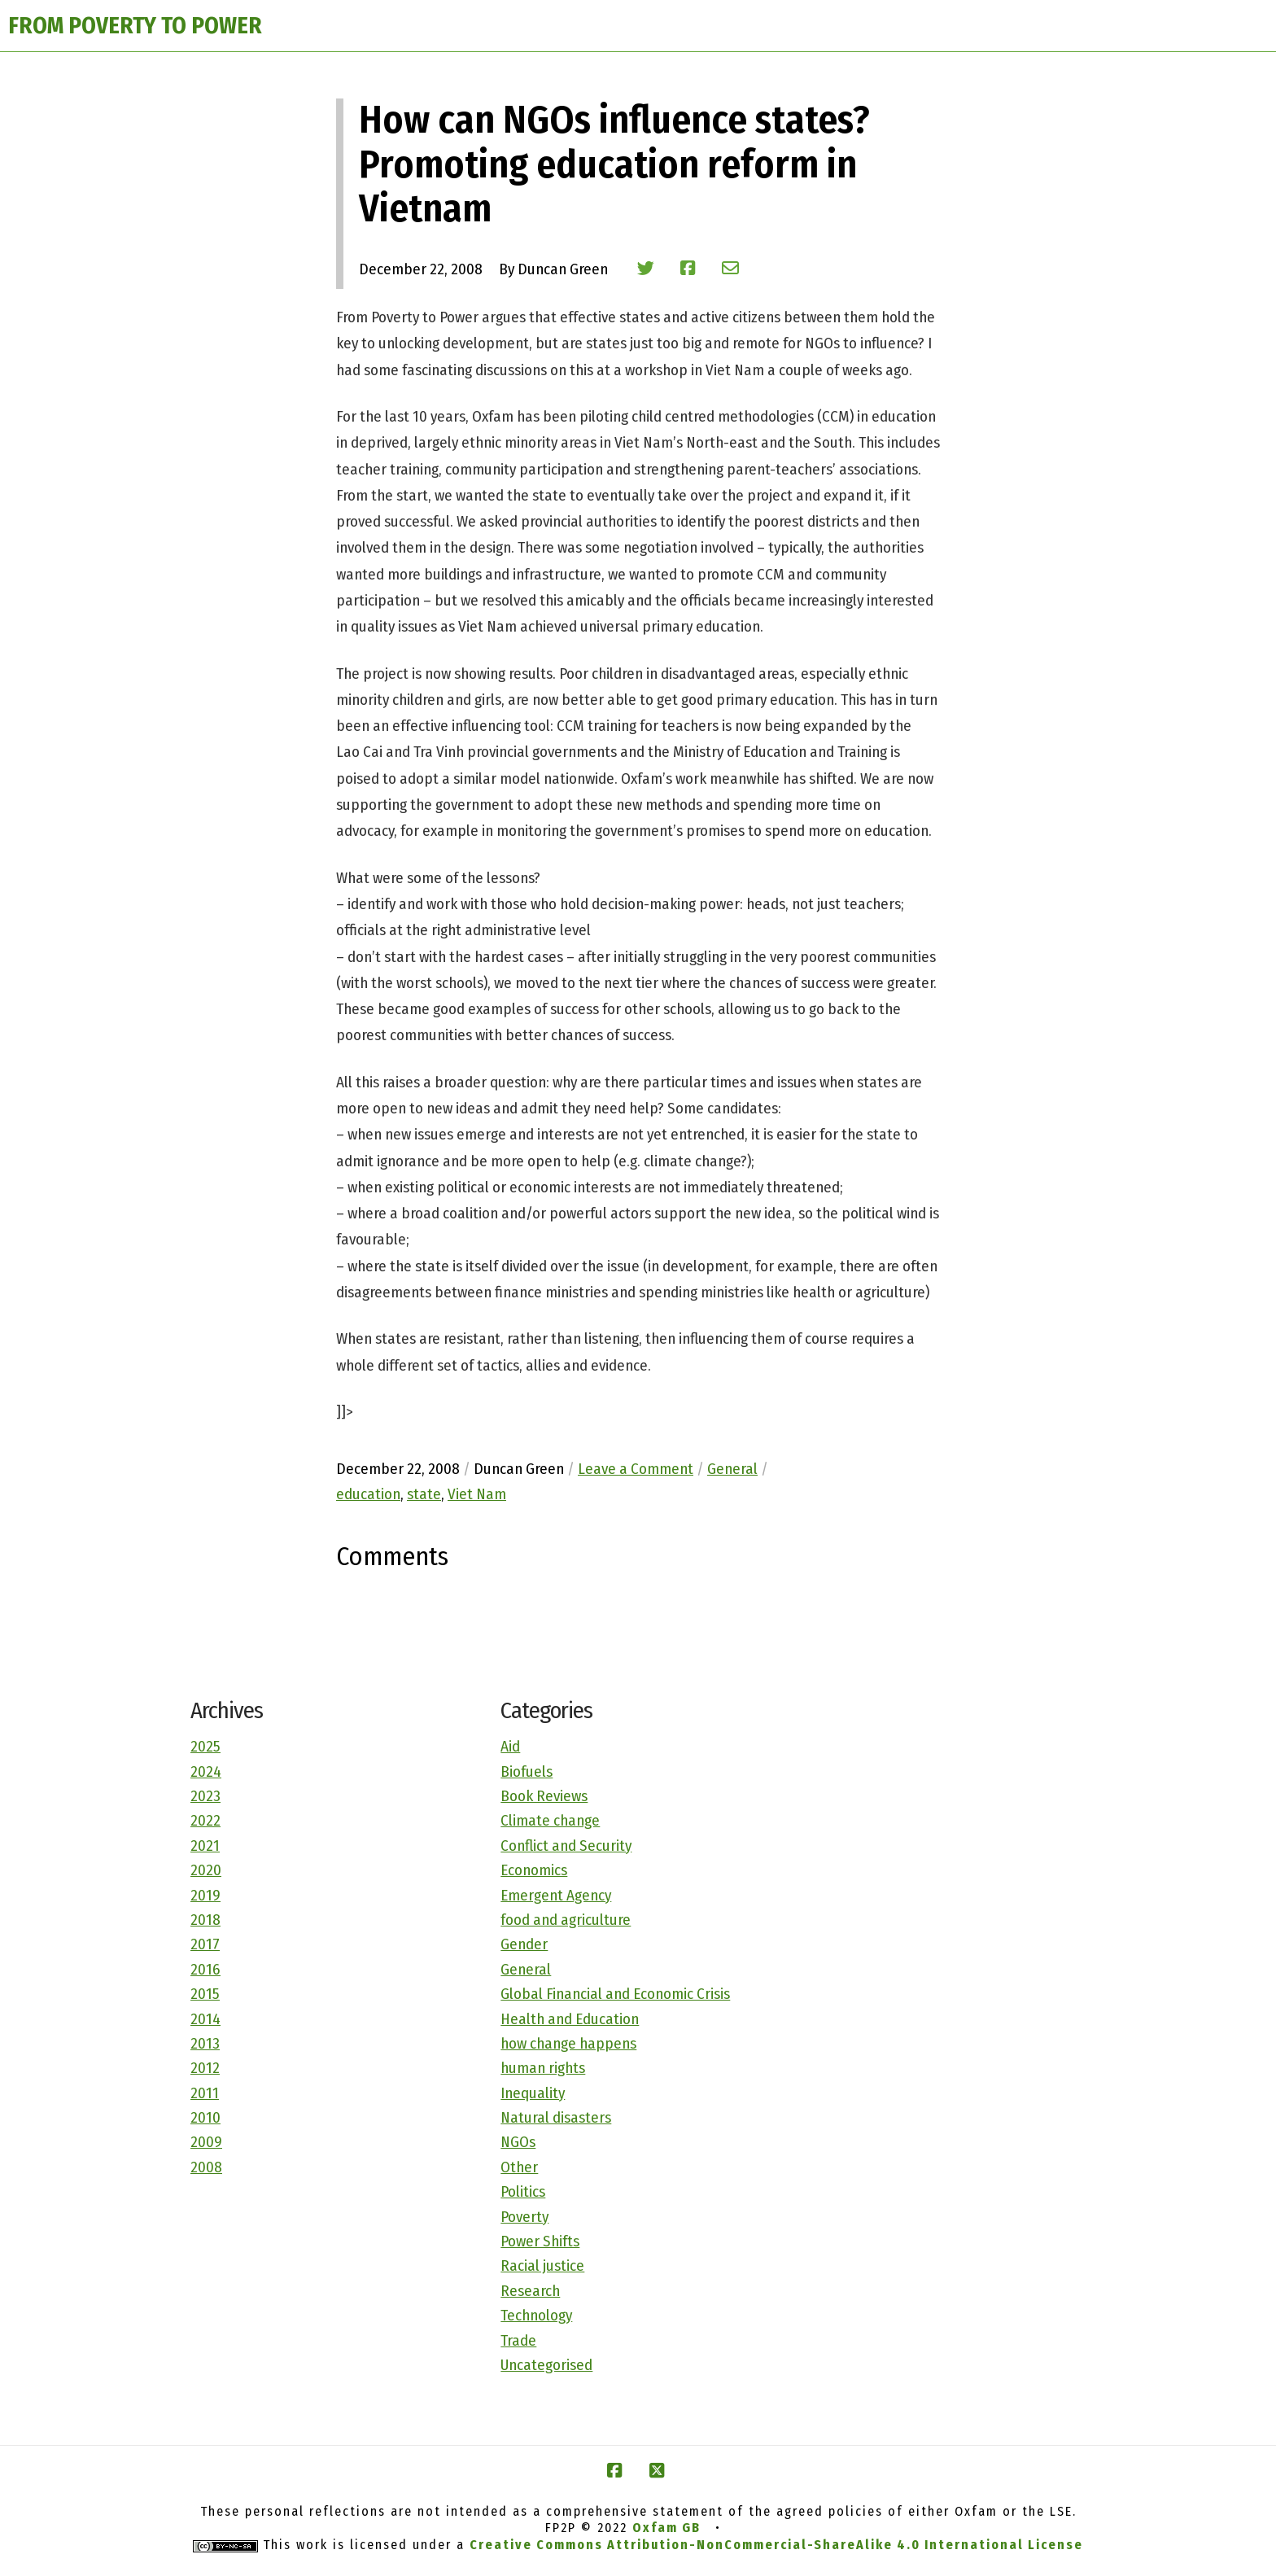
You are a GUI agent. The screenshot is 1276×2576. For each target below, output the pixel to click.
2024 (205, 1771)
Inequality (532, 2093)
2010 (205, 2117)
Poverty (524, 2216)
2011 (204, 2093)
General (525, 1969)
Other (519, 2167)
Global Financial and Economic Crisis (615, 1993)
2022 (205, 1820)
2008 (206, 2167)
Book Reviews (544, 1796)
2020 (205, 1870)
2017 (205, 1944)
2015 (205, 1993)
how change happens (568, 2043)
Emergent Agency (555, 1895)
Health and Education (569, 2019)
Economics (533, 1870)
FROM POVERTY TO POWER (135, 25)
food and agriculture (565, 1919)
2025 (205, 1746)
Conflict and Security (565, 1845)
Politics (522, 2191)
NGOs (517, 2141)
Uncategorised (546, 2364)
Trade (518, 2340)
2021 (205, 1845)
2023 (205, 1796)
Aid (510, 1746)
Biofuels (526, 1771)
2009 (206, 2141)
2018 (205, 1919)
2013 (205, 2043)
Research (530, 2290)
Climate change (550, 1820)
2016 (205, 1969)
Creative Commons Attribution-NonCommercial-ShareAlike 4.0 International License (776, 2544)
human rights (542, 2067)
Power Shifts (539, 2241)
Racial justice (542, 2265)
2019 (205, 1895)
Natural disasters (555, 2117)
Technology (536, 2315)
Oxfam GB (666, 2527)
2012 (205, 2067)
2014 (205, 2019)
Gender (524, 1944)
